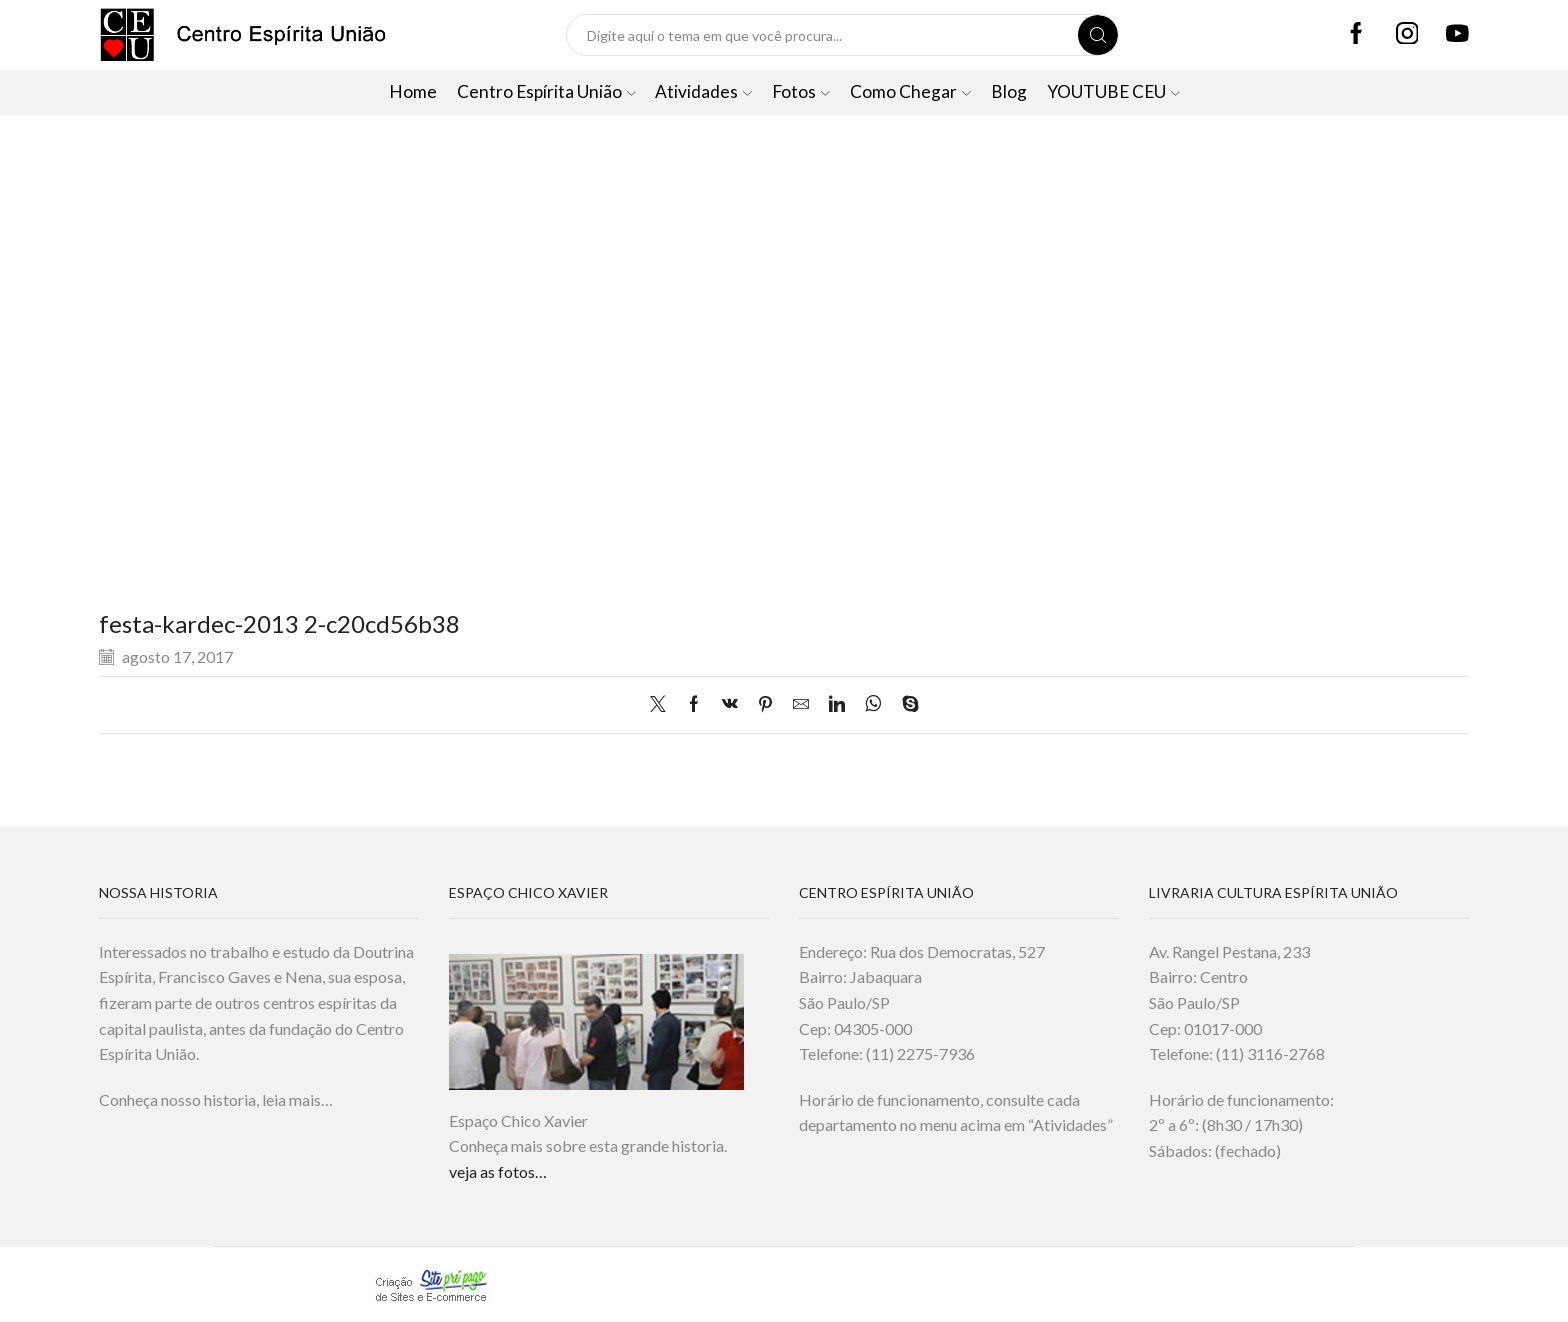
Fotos (801, 91)
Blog (1009, 91)
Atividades (703, 91)
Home (413, 91)
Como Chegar (910, 91)
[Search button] (1098, 35)
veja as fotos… (498, 1171)
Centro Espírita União (546, 91)
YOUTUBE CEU (1113, 91)
